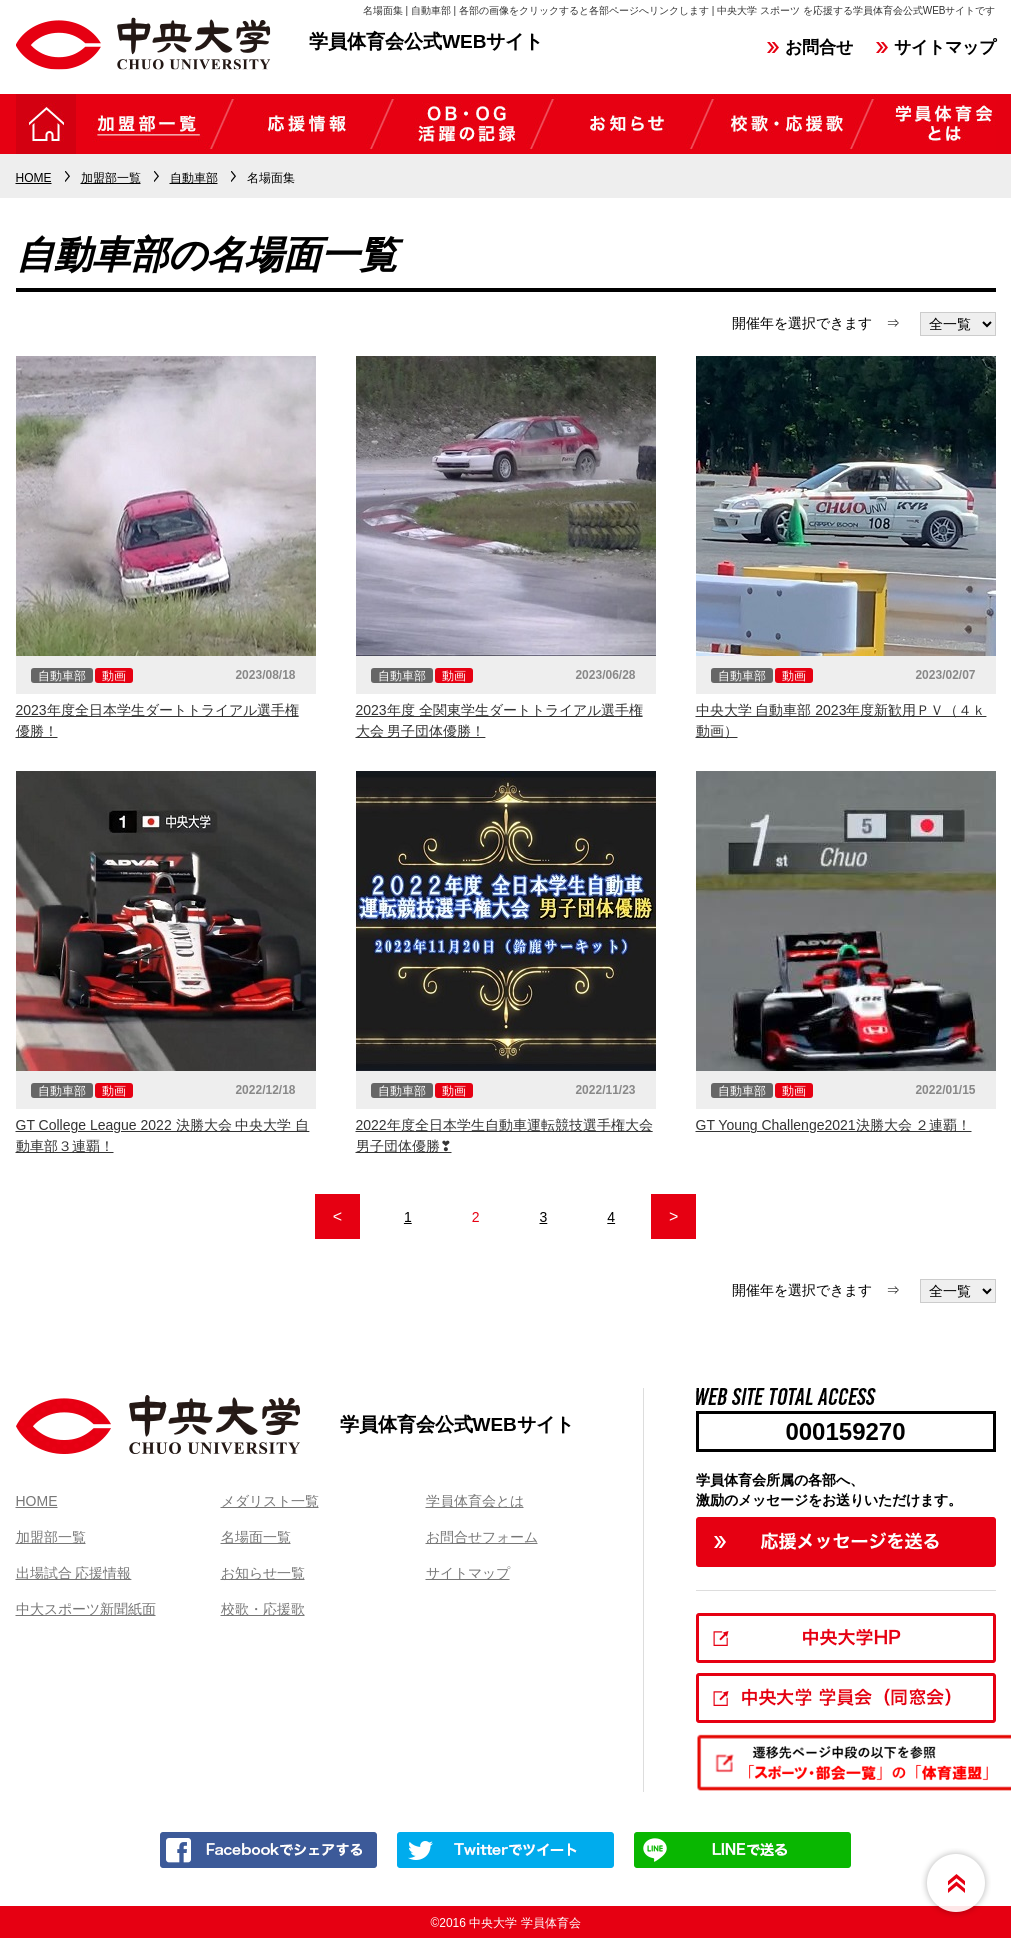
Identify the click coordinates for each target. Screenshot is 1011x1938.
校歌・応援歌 (263, 1609)
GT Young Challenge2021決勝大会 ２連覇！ (834, 1125)
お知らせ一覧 (263, 1573)
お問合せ (819, 47)
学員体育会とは (475, 1501)
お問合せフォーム (482, 1537)
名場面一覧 (256, 1537)
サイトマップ (945, 47)
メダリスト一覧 (270, 1501)
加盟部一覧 (51, 1537)
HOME (37, 1501)
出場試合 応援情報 (74, 1573)
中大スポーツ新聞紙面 (86, 1609)
